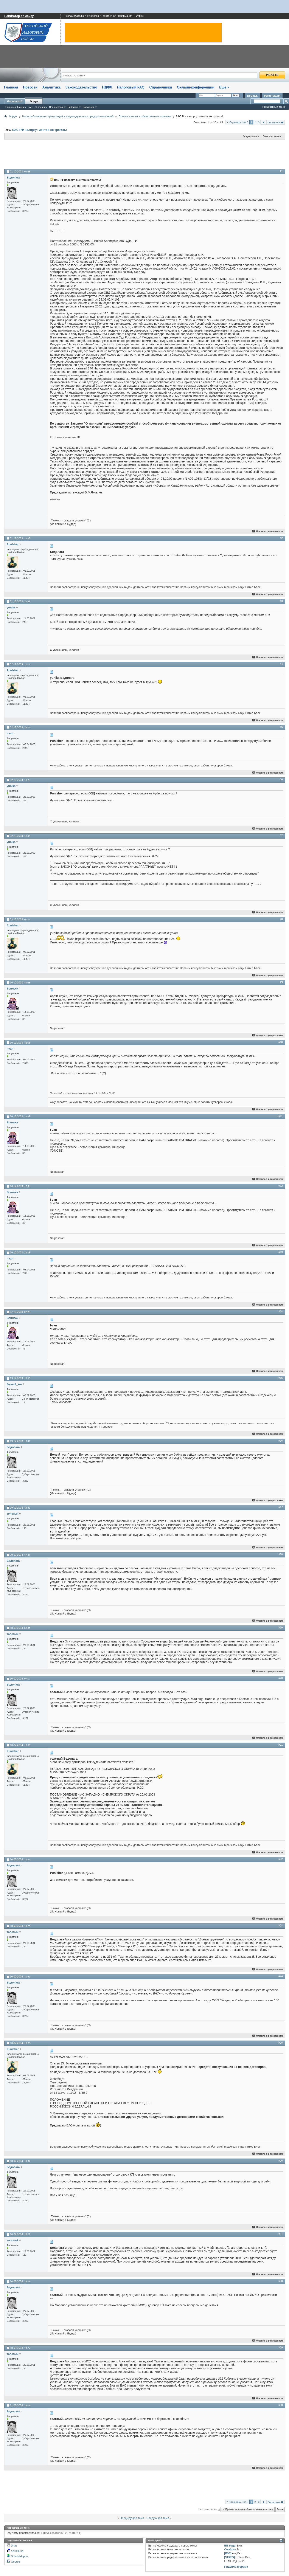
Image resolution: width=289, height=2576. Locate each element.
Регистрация (272, 95)
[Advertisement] (109, 154)
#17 (280, 1507)
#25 (280, 2042)
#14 (280, 1311)
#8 (281, 919)
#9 (281, 982)
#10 (280, 1042)
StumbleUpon (19, 2556)
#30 (280, 2405)
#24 (280, 1976)
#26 (280, 2160)
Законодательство (81, 87)
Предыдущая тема (132, 2518)
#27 (280, 2233)
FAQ (30, 107)
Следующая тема (157, 2518)
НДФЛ (107, 87)
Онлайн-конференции (195, 87)
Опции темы (250, 136)
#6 (281, 779)
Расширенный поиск (273, 106)
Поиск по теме (271, 136)
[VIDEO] (229, 2557)
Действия (73, 107)
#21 (280, 1744)
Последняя (275, 122)
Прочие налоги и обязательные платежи (144, 116)
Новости (30, 87)
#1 (281, 171)
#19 (280, 1627)
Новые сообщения (15, 107)
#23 (280, 1925)
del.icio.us (17, 2551)
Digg (14, 2545)
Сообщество (56, 107)
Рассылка (93, 15)
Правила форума (236, 2566)
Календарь (41, 107)
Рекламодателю (74, 15)
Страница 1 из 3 (239, 122)
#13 (280, 1252)
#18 (280, 1554)
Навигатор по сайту (19, 16)
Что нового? (15, 101)
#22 (280, 1859)
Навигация (88, 107)
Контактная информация (117, 15)
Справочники (160, 87)
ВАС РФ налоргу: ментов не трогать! (39, 130)
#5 (281, 727)
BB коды (230, 2545)
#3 (281, 601)
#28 (280, 2281)
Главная (11, 87)
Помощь (252, 95)
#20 (280, 1678)
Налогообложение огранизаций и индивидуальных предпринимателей (68, 116)
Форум (139, 15)
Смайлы (230, 2549)
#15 (280, 1377)
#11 (280, 1116)
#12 (280, 1185)
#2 (281, 538)
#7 (281, 835)
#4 (281, 663)
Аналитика (51, 87)
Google (15, 2561)
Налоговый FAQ (130, 87)
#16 (280, 1440)
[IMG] (227, 2553)
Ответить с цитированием (268, 531)
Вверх (280, 2509)
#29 (280, 2347)
